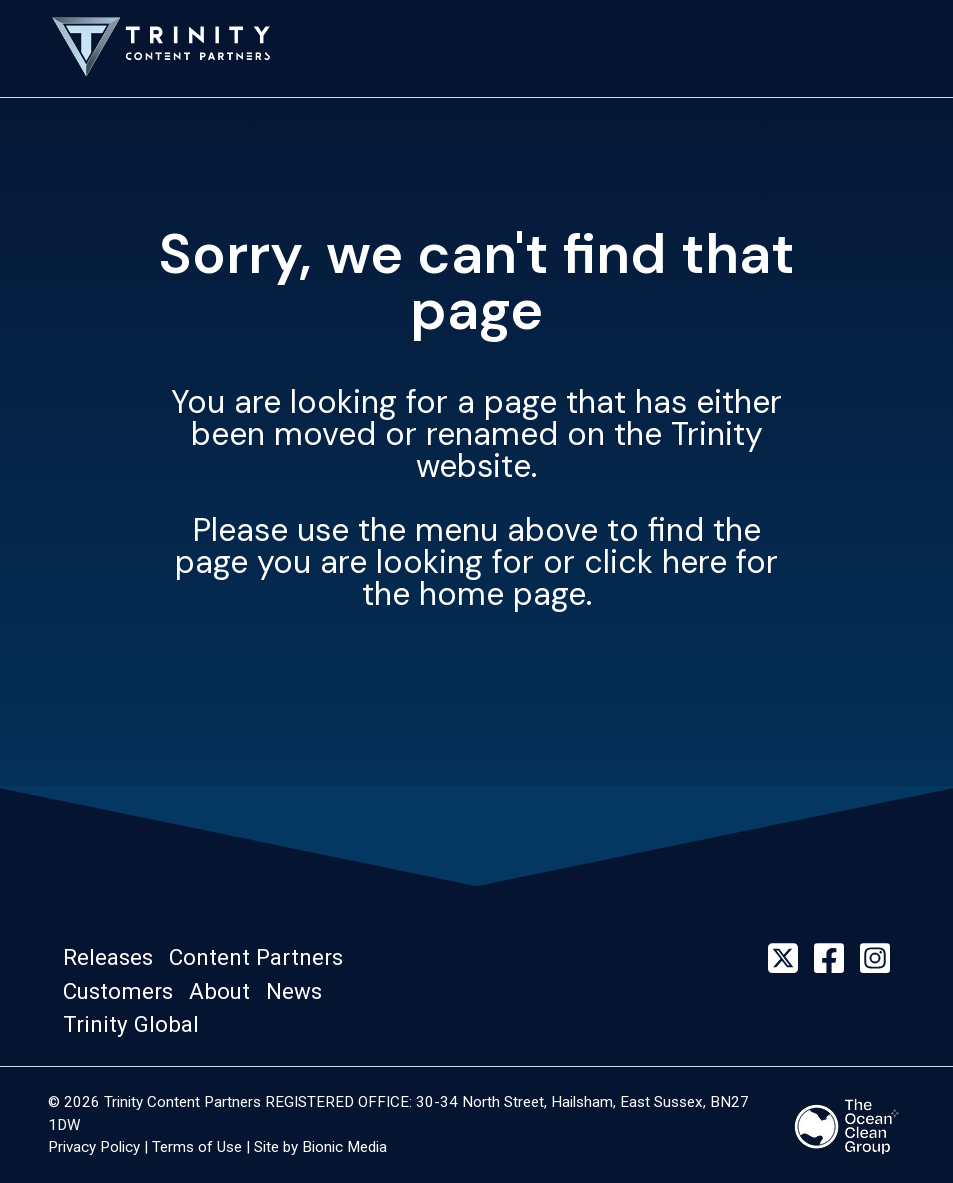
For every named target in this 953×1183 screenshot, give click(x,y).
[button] (114, 958)
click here (655, 562)
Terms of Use (197, 1147)
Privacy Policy (94, 1147)
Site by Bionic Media (320, 1147)
